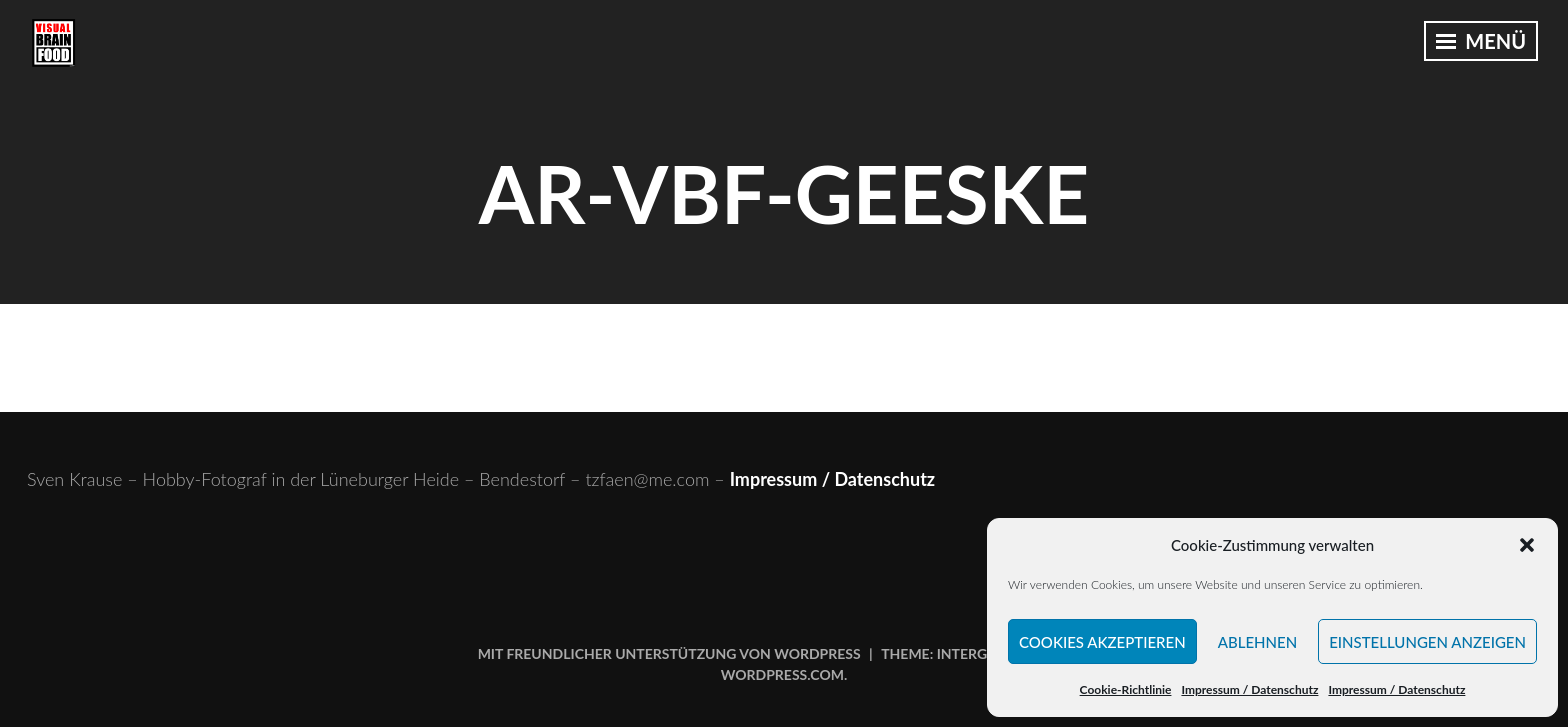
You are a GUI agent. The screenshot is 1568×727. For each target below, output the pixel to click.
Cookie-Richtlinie (1126, 689)
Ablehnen (1257, 642)
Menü (1481, 41)
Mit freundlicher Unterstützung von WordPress (669, 653)
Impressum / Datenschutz (1249, 689)
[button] (1527, 545)
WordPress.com (782, 674)
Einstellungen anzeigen (1427, 642)
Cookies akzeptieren (1102, 642)
